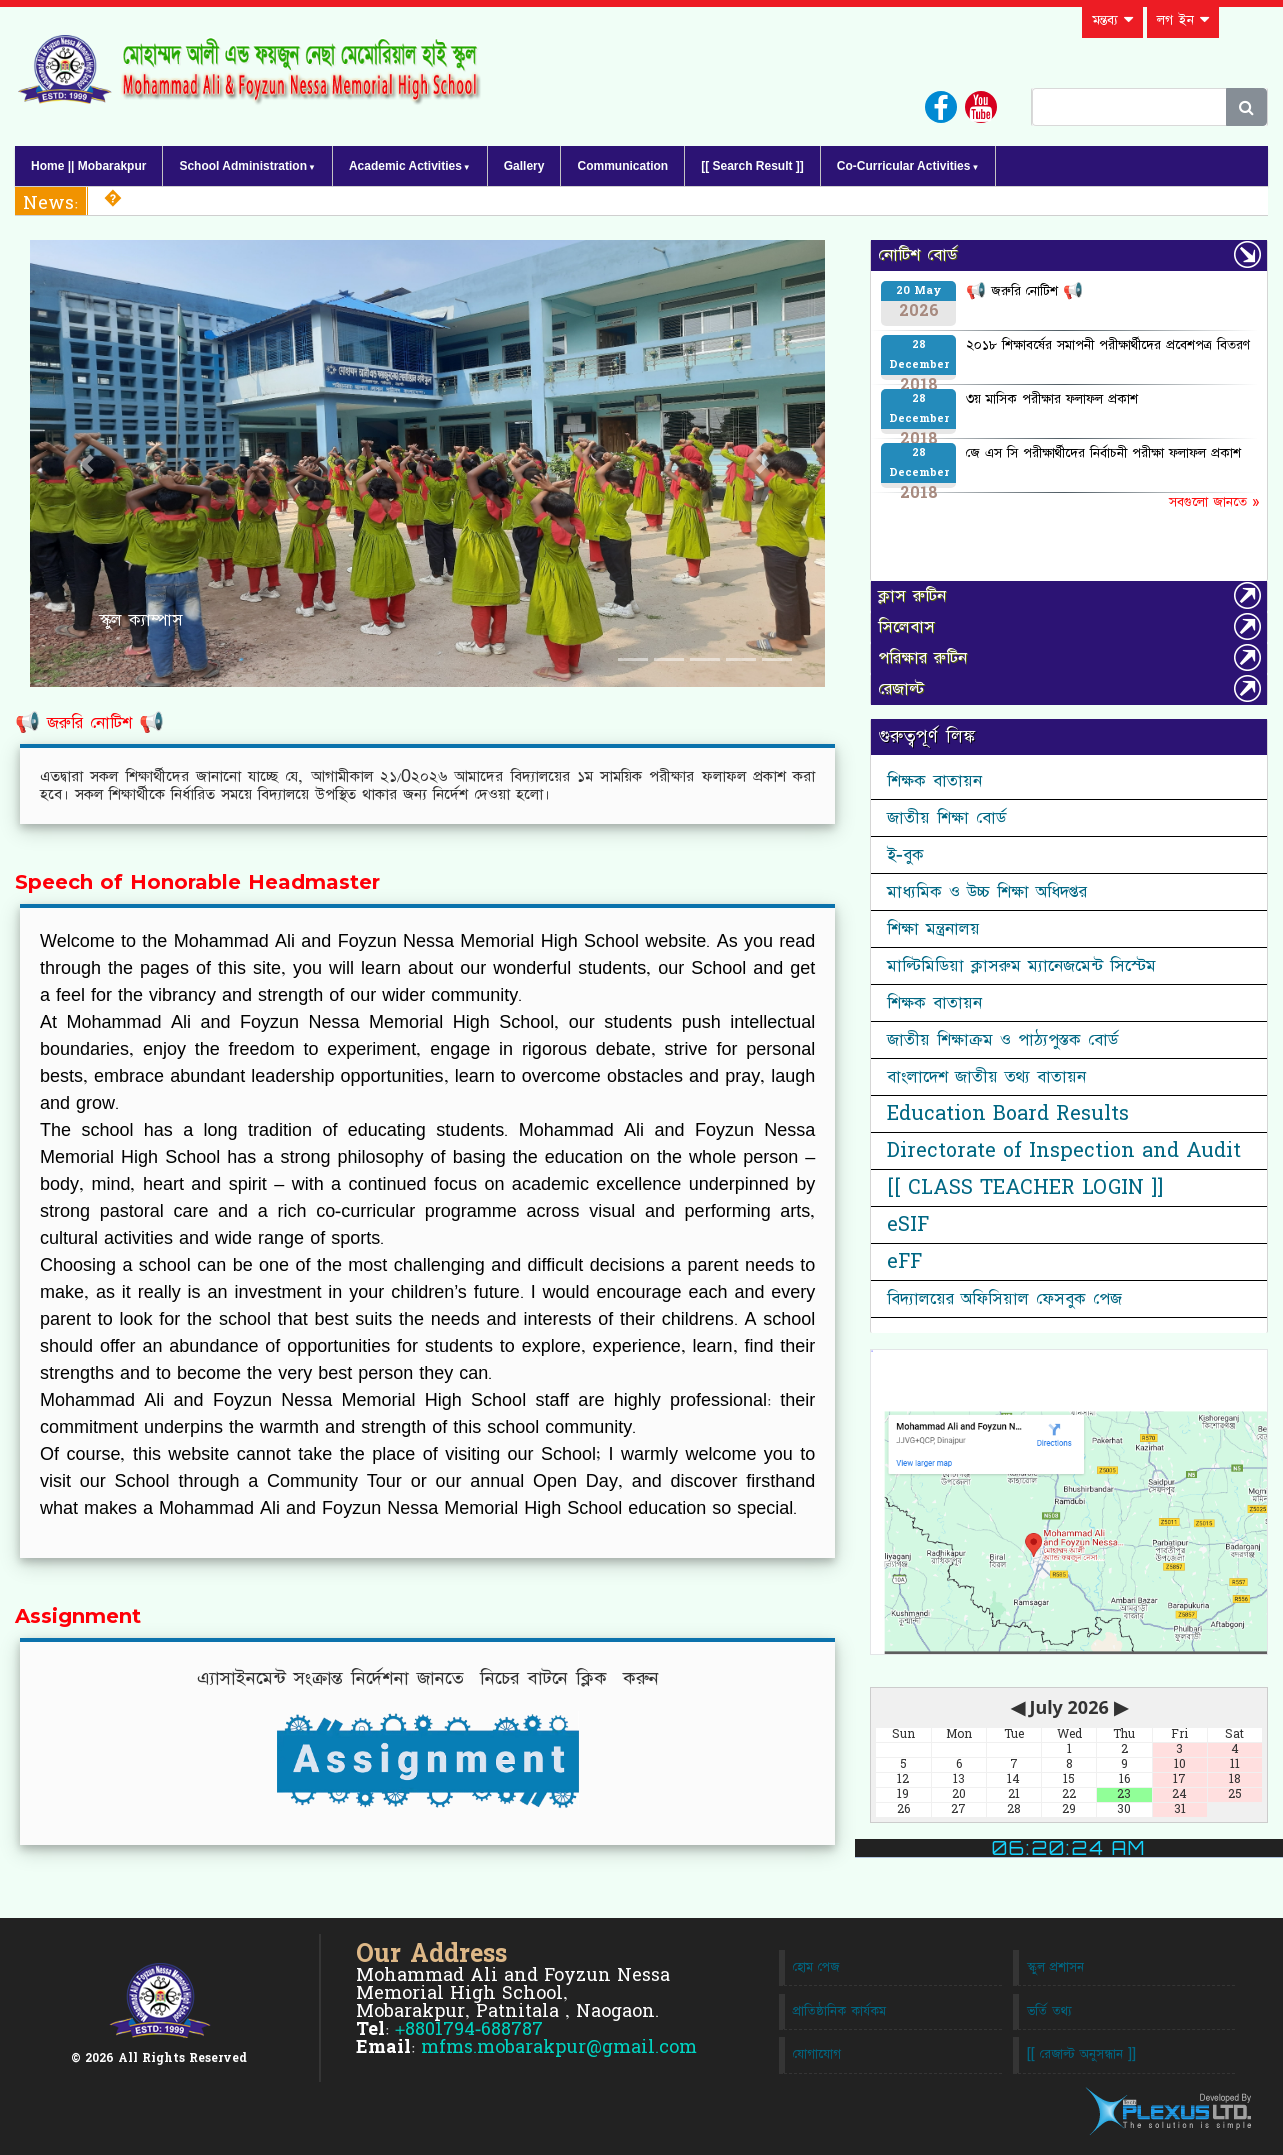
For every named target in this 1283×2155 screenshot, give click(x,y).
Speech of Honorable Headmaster (197, 883)
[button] (89, 463)
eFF (904, 1262)
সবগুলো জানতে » (1214, 502)
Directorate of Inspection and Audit (1064, 1151)
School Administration (243, 166)
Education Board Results (1008, 1114)
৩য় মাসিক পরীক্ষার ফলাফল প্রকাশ (1052, 399)
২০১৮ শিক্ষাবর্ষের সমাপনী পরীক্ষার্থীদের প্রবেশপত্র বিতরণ (1108, 345)
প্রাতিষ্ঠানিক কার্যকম (839, 2011)
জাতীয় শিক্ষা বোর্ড (946, 818)
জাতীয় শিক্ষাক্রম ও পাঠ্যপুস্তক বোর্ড (1002, 1040)
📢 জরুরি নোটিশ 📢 (89, 723)
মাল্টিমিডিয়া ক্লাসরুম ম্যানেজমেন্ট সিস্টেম (1021, 966)
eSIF (908, 1225)
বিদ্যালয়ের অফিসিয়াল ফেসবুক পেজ (1004, 1299)
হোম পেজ (816, 1967)
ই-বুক (905, 855)
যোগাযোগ (817, 2054)
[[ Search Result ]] (752, 166)
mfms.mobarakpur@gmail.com (559, 2047)
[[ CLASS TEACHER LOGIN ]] (1025, 1188)
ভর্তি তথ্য (1049, 2011)
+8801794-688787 (469, 2029)
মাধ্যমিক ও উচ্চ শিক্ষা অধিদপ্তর (987, 892)
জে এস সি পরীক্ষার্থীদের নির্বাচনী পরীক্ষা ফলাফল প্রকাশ (1103, 453)
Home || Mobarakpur (88, 166)
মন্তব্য (1112, 20)
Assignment (78, 1617)
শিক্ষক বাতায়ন (934, 781)
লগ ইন (1183, 20)
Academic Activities (405, 166)
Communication (622, 166)
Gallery (524, 166)
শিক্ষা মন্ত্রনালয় (933, 929)
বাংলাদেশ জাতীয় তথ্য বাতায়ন (986, 1077)
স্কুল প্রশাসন (1055, 1967)
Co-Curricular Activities (904, 166)
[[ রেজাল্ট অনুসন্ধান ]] (1081, 2054)
